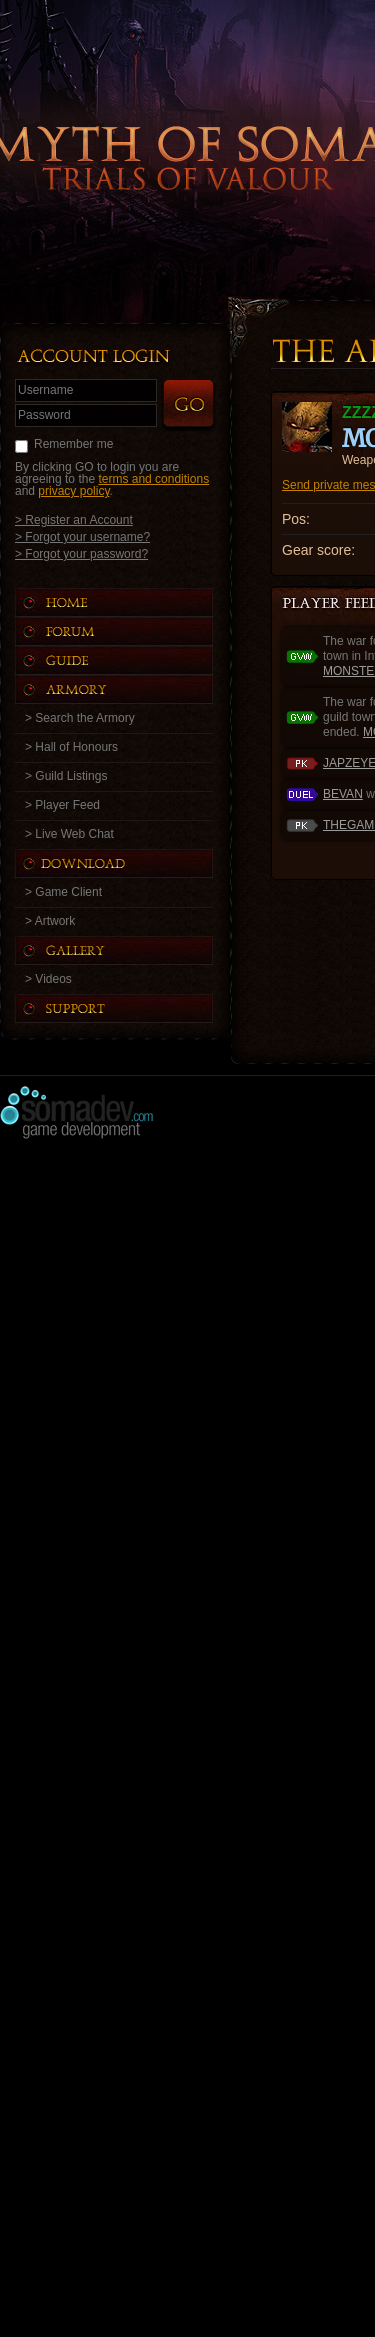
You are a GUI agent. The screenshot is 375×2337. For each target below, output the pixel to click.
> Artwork (50, 921)
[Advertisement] (187, 1338)
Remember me (73, 444)
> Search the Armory (80, 718)
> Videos (48, 979)
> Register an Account (74, 519)
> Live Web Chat (69, 834)
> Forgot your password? (81, 553)
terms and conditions (153, 479)
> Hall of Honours (71, 747)
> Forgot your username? (82, 536)
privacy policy (73, 491)
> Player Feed (62, 805)
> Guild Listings (66, 776)
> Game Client (63, 892)
